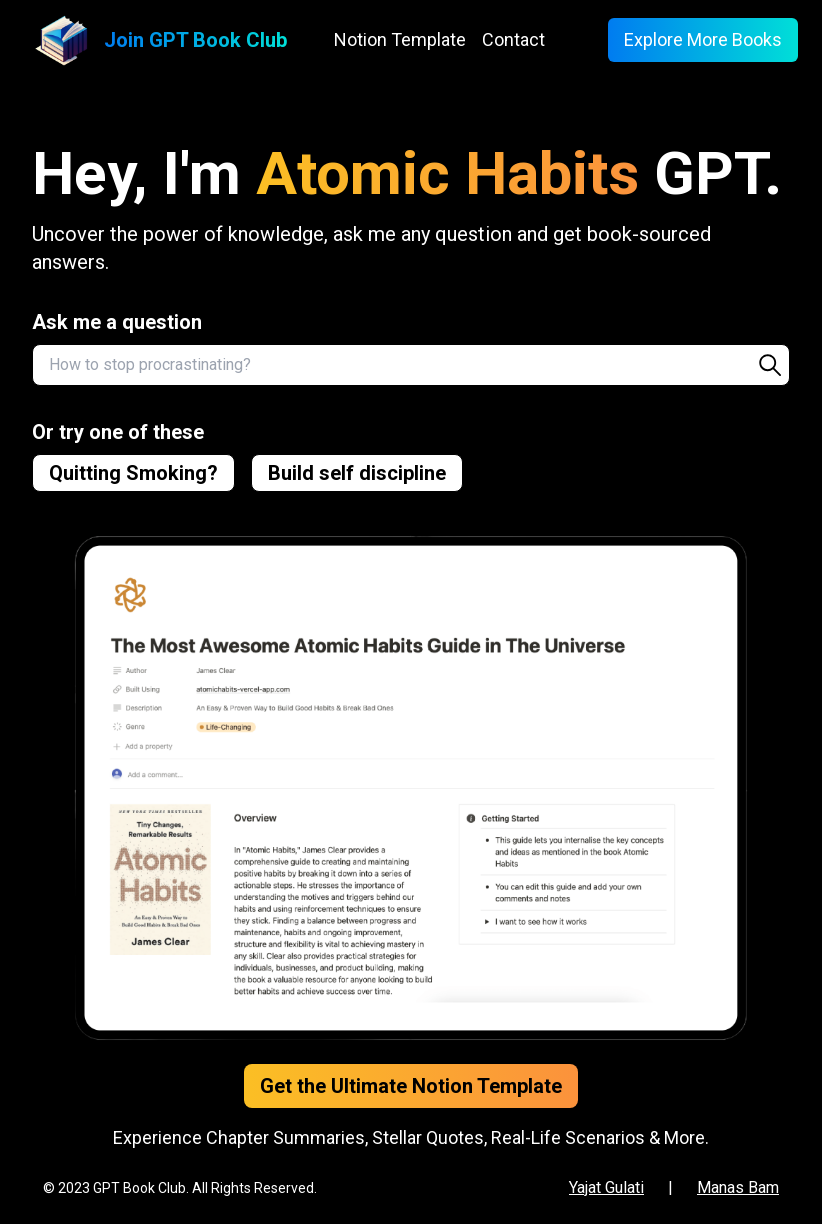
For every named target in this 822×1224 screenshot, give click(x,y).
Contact (513, 39)
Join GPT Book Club (195, 40)
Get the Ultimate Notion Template (411, 1086)
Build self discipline (357, 473)
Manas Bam (738, 1187)
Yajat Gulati (606, 1187)
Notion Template (400, 39)
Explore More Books (703, 39)
